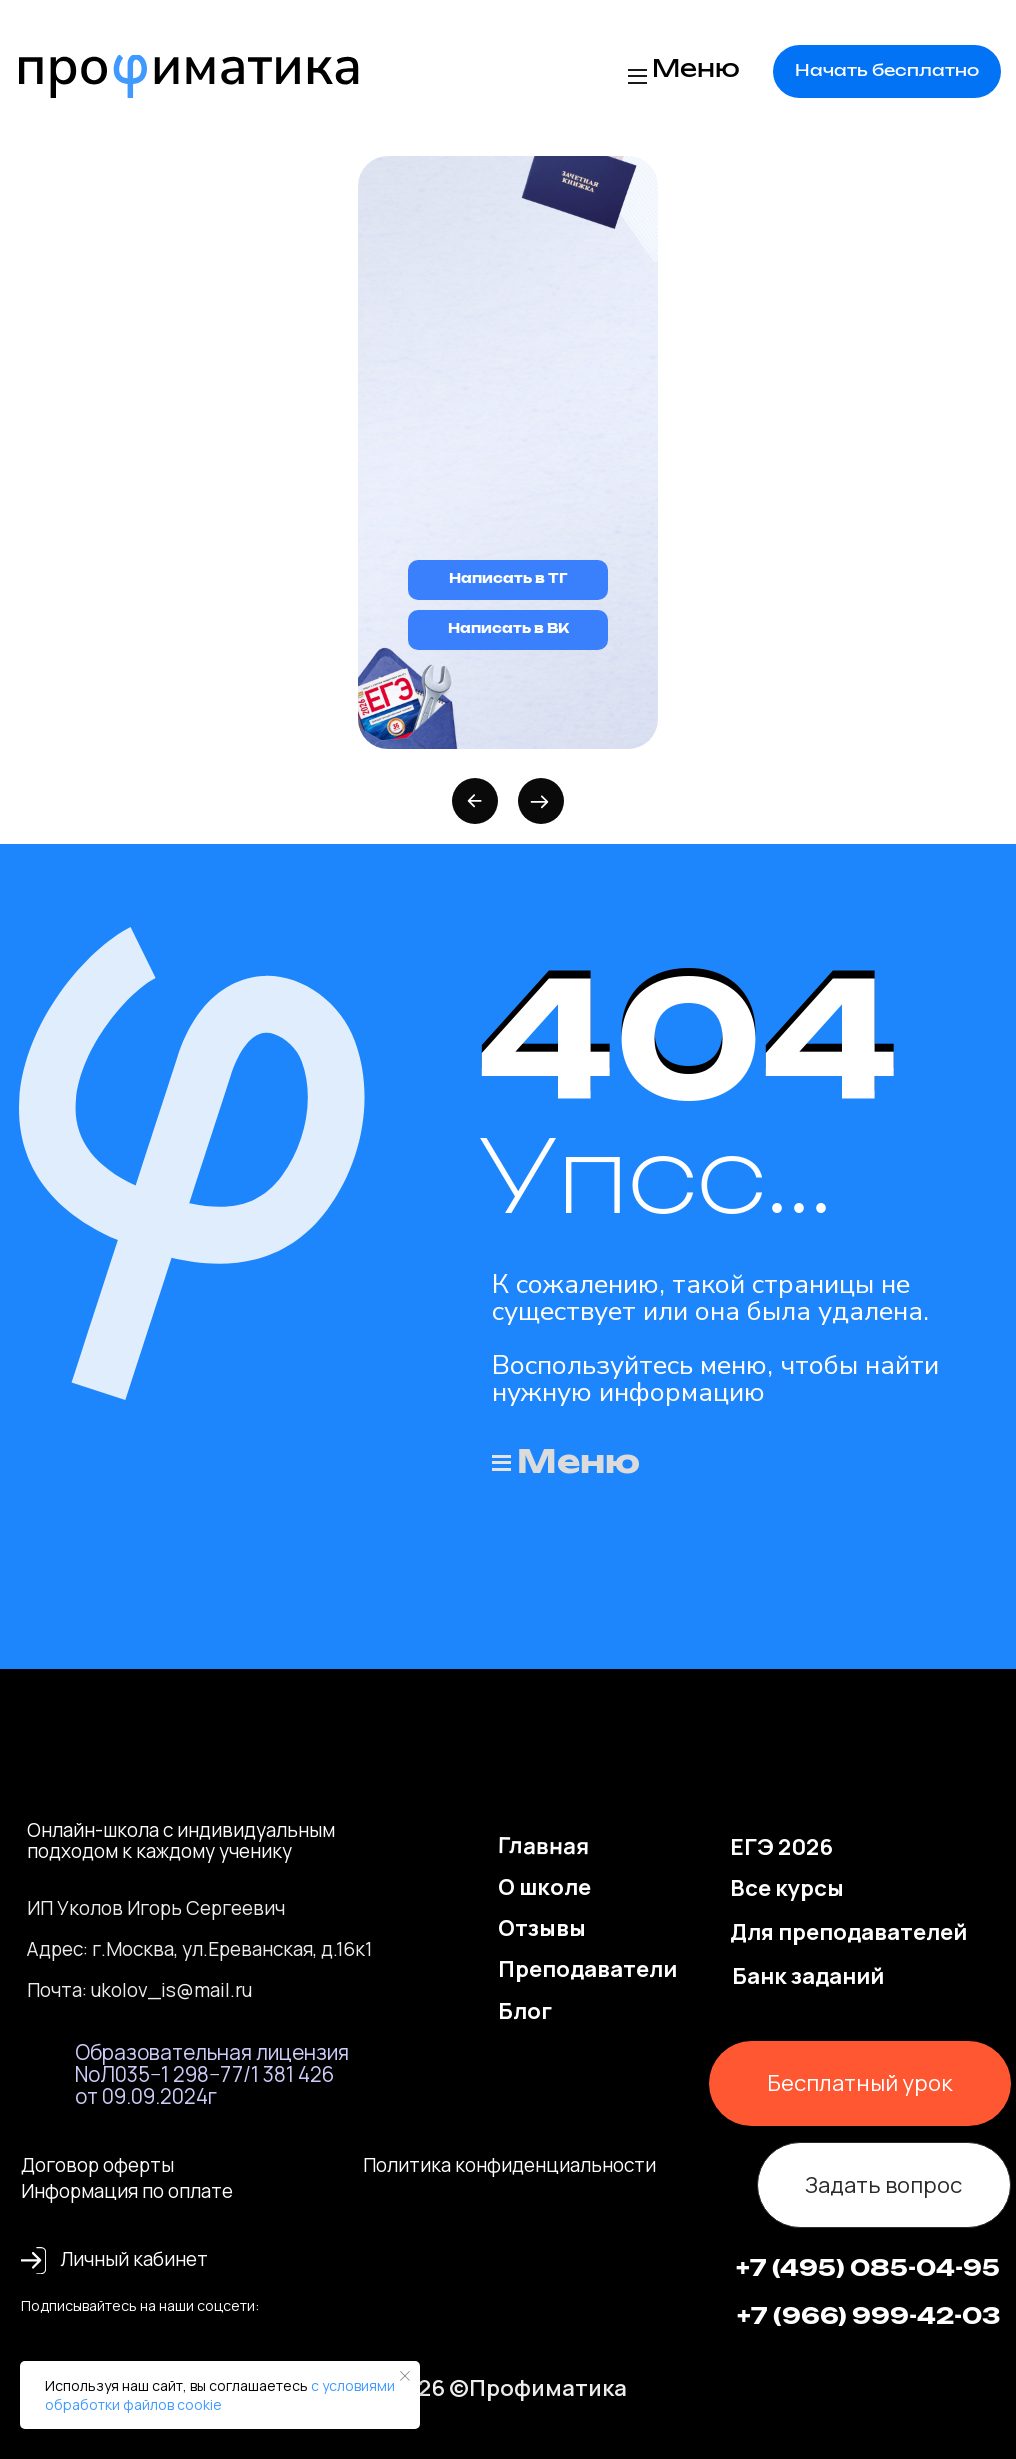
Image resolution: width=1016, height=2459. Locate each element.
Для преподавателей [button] (848, 1931)
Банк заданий (808, 1975)
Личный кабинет (134, 2259)
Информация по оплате (127, 2191)
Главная (544, 1845)
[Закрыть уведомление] (405, 2376)
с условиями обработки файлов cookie (220, 2395)
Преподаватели (587, 1968)
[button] (887, 71)
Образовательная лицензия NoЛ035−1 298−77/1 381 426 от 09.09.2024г (212, 2074)
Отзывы (542, 1927)
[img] (189, 76)
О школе (544, 1886)
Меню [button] (696, 70)
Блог (525, 2010)
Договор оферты (97, 2165)
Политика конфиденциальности (509, 2165)
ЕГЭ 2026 (781, 1846)
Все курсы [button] (787, 1887)
